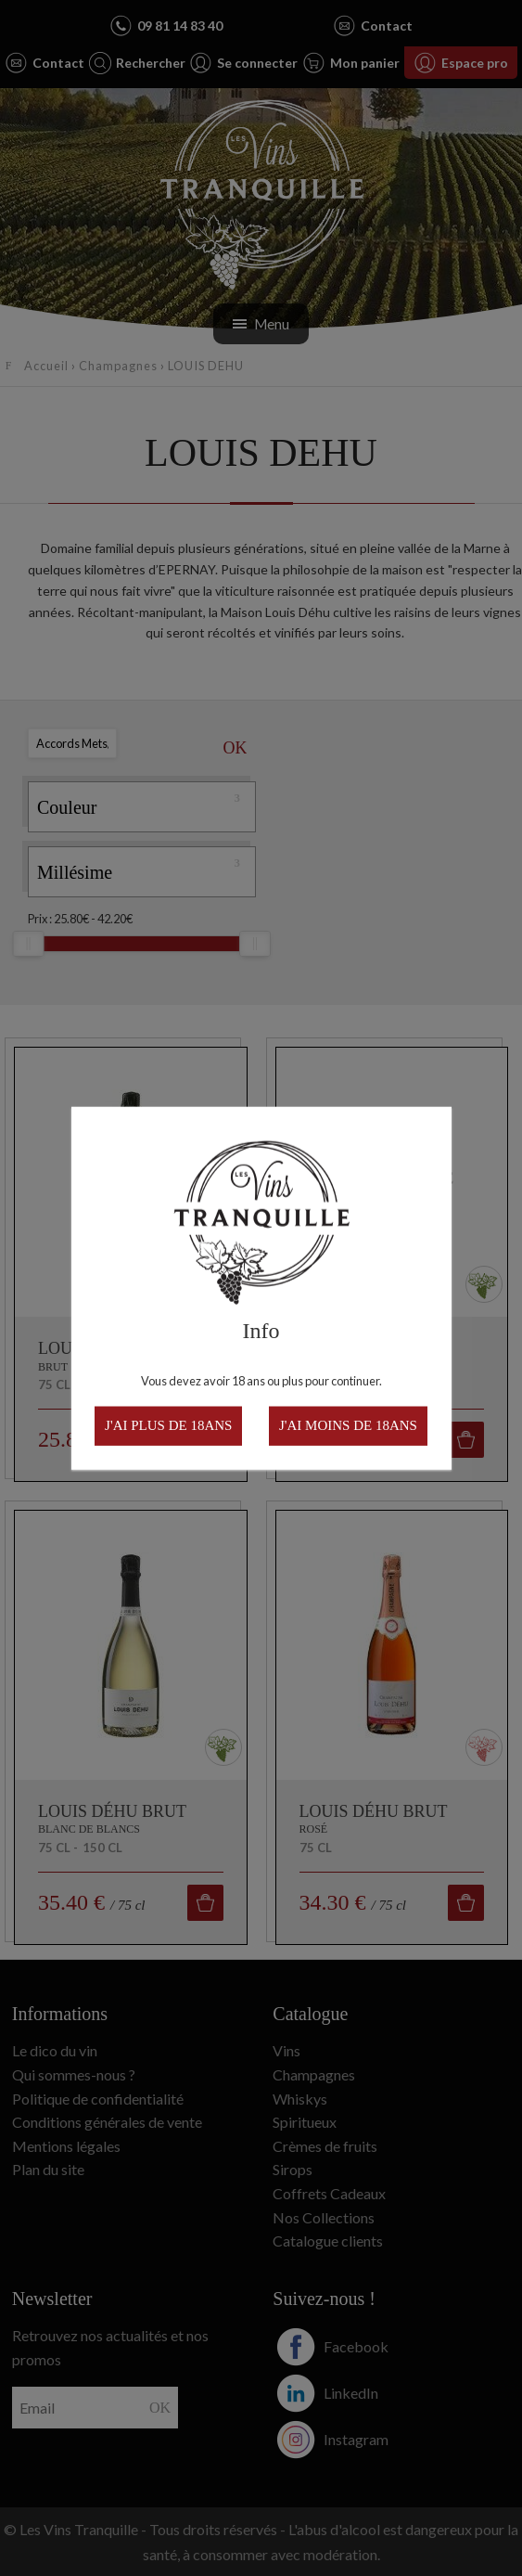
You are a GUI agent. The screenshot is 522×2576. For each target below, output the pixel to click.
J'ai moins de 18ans (348, 1425)
